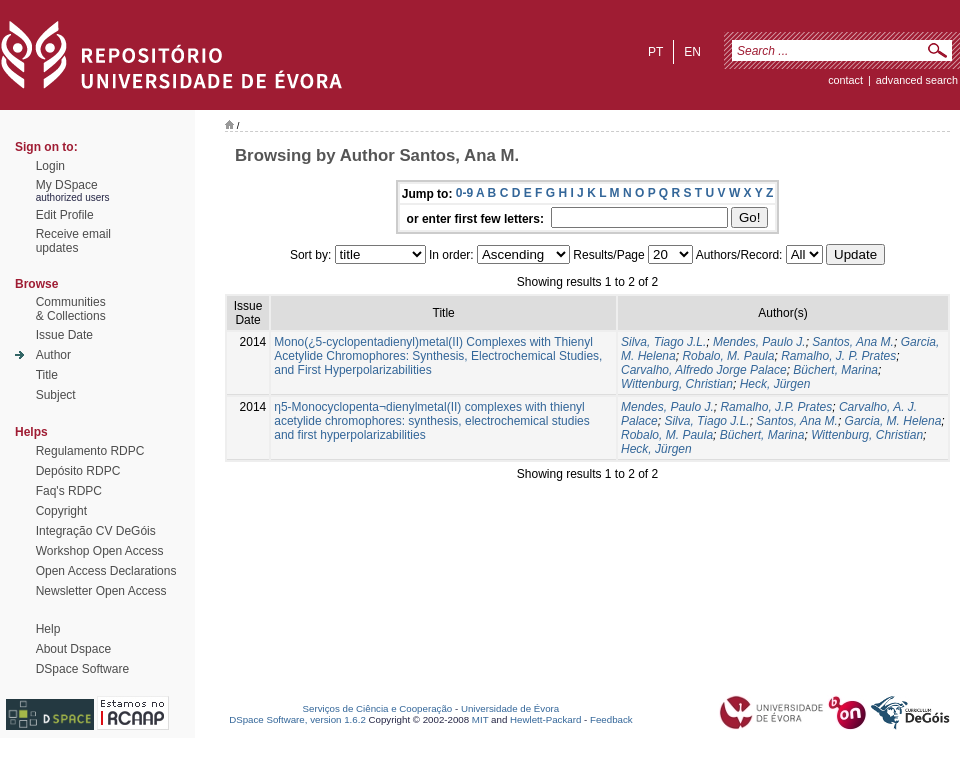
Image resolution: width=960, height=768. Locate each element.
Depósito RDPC (78, 471)
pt (655, 52)
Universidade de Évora (510, 708)
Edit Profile (65, 215)
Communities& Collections (71, 309)
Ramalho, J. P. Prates (838, 356)
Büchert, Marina (762, 435)
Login (50, 166)
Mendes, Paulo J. (759, 342)
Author (53, 355)
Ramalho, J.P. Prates (776, 407)
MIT (480, 719)
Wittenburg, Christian (677, 384)
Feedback (611, 719)
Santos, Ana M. (853, 342)
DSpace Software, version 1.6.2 (297, 719)
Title (47, 375)
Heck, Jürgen (775, 384)
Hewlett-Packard (545, 719)
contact (845, 80)
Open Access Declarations (106, 571)
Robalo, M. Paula (728, 356)
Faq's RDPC (69, 491)
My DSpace (67, 185)
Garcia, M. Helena (893, 421)
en (692, 52)
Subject (56, 395)
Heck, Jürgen (656, 449)
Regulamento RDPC (90, 451)
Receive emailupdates (73, 241)
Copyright (61, 511)
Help (48, 629)
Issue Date (64, 335)
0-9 (464, 193)
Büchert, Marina (835, 370)
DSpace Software (82, 669)
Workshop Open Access (100, 551)
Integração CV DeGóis (96, 531)
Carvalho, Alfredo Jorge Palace (704, 370)
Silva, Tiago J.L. (663, 342)
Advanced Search (917, 80)
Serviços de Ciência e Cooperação (378, 708)
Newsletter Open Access (101, 591)
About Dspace (73, 649)
